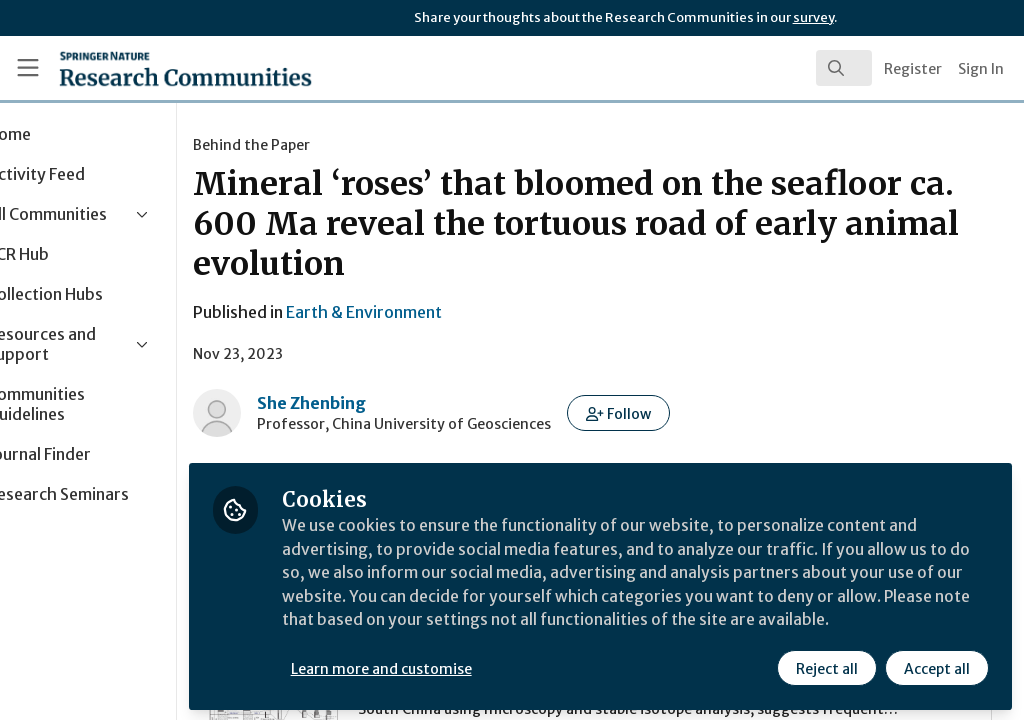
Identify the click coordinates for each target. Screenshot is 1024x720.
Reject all (826, 667)
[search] (844, 68)
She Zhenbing (390, 403)
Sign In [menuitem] (981, 69)
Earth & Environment (443, 312)
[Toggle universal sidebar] (28, 68)
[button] (697, 413)
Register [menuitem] (913, 69)
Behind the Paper (330, 145)
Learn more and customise (460, 667)
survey (813, 17)
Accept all (936, 667)
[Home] (150, 68)
